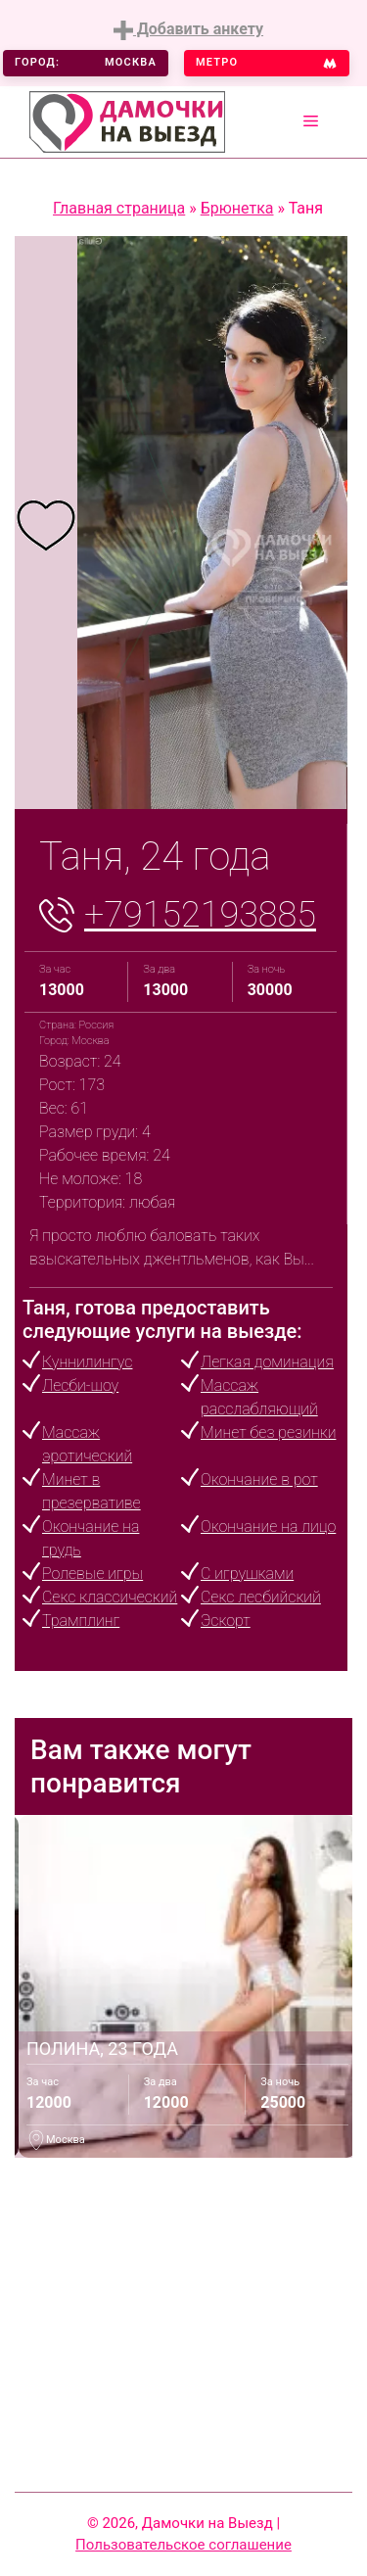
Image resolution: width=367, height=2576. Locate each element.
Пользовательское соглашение (183, 2544)
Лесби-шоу (80, 1385)
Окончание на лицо (268, 1526)
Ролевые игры (92, 1573)
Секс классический (109, 1597)
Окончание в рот (259, 1479)
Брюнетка (237, 208)
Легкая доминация (267, 1362)
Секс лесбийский (261, 1597)
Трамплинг (80, 1620)
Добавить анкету (188, 30)
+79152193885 (200, 914)
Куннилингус (87, 1362)
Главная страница (119, 208)
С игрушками (247, 1573)
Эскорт (226, 1620)
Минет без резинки (268, 1432)
